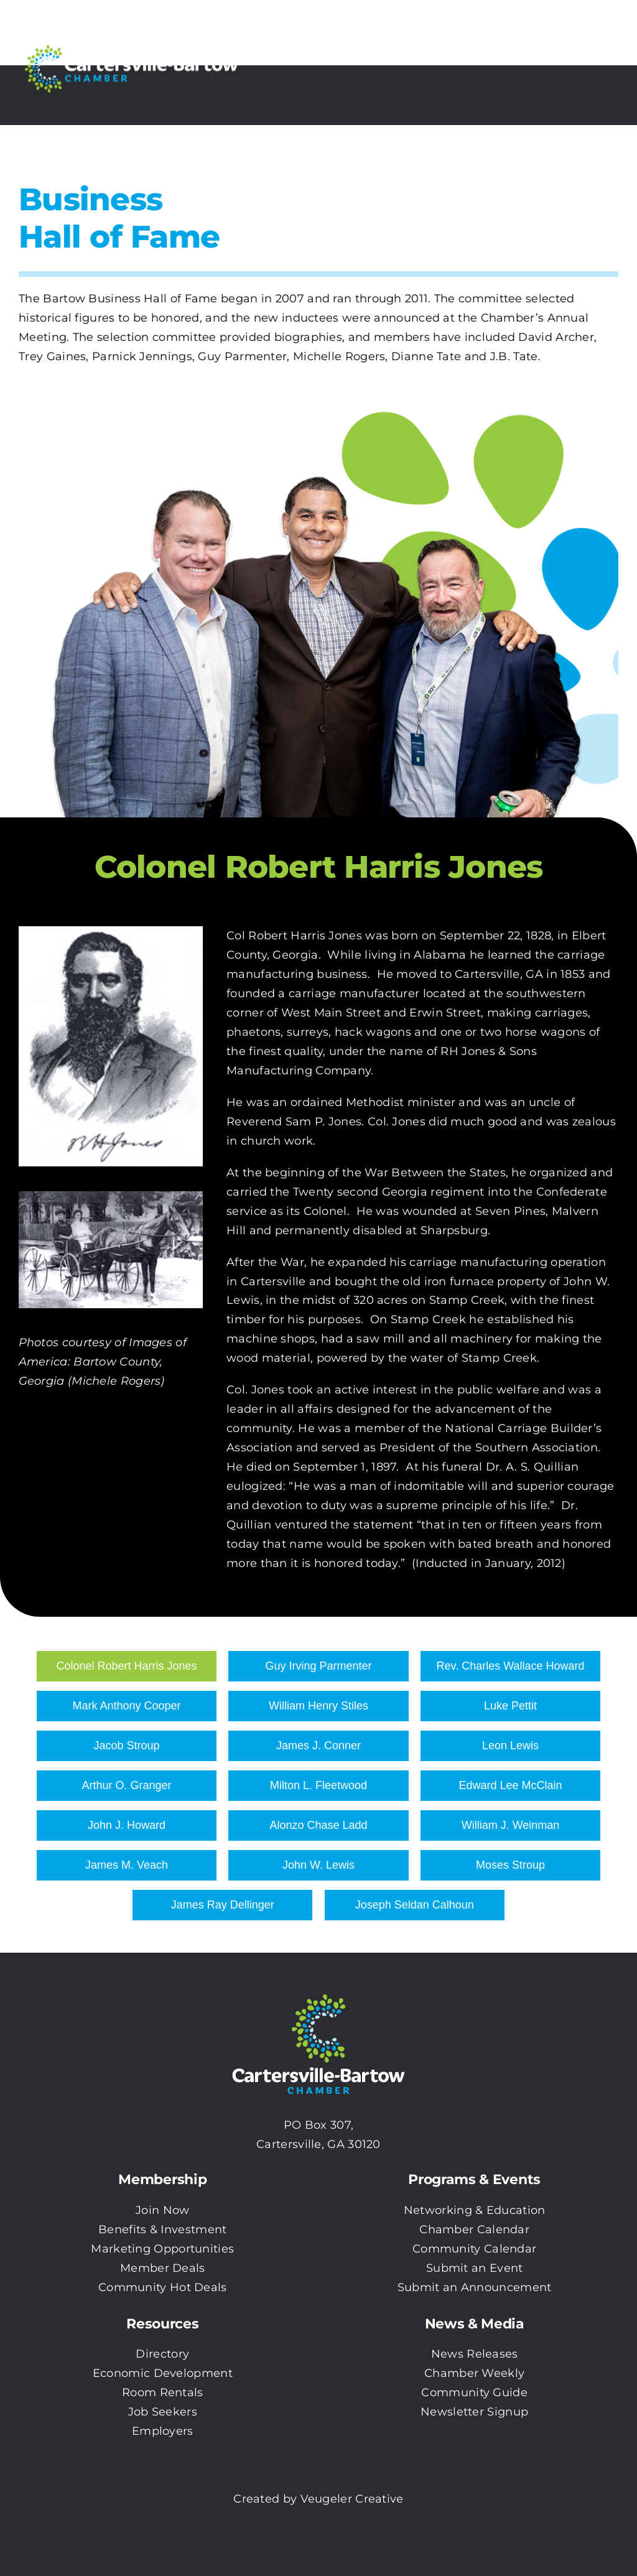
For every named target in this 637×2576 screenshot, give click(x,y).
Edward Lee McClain (510, 1785)
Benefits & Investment (162, 2229)
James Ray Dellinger (222, 1905)
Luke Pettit (510, 1706)
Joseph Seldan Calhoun (414, 1905)
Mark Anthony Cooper (126, 1706)
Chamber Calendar (474, 2229)
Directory (162, 2354)
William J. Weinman (511, 1825)
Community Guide (474, 2392)
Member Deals (162, 2268)
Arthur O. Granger (126, 1785)
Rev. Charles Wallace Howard (510, 1666)
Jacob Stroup (126, 1745)
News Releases (474, 2354)
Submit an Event (474, 2268)
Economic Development (163, 2373)
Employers (162, 2431)
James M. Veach (126, 1865)
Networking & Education (475, 2210)
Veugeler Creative (352, 2499)
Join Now (162, 2210)
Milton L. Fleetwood (318, 1785)
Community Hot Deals (162, 2287)
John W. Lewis (318, 1865)
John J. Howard (126, 1825)
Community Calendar (474, 2249)
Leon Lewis (510, 1745)
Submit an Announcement (475, 2287)
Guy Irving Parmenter (318, 1666)
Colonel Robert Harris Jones (126, 1666)
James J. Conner (318, 1745)
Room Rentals (162, 2392)
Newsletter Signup (474, 2412)
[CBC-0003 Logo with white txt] (318, 1990)
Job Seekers (162, 2412)
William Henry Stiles (318, 1706)
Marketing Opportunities (162, 2249)
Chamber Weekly (474, 2373)
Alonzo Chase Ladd (318, 1825)
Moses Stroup (510, 1865)
